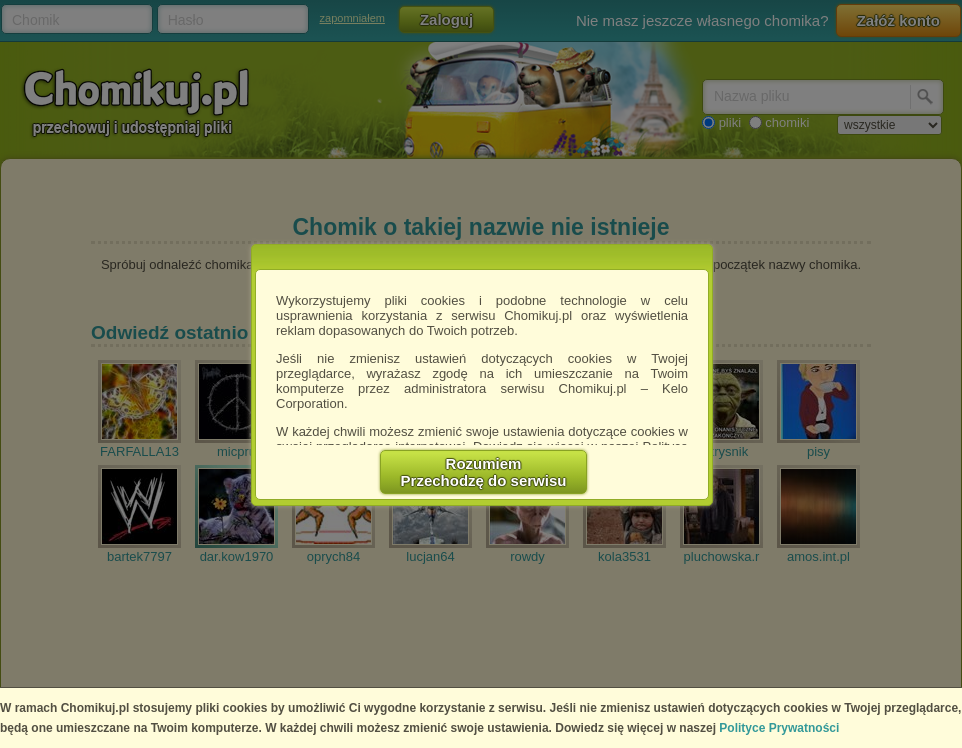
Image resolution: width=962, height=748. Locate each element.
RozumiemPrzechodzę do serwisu (484, 472)
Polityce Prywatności (779, 728)
